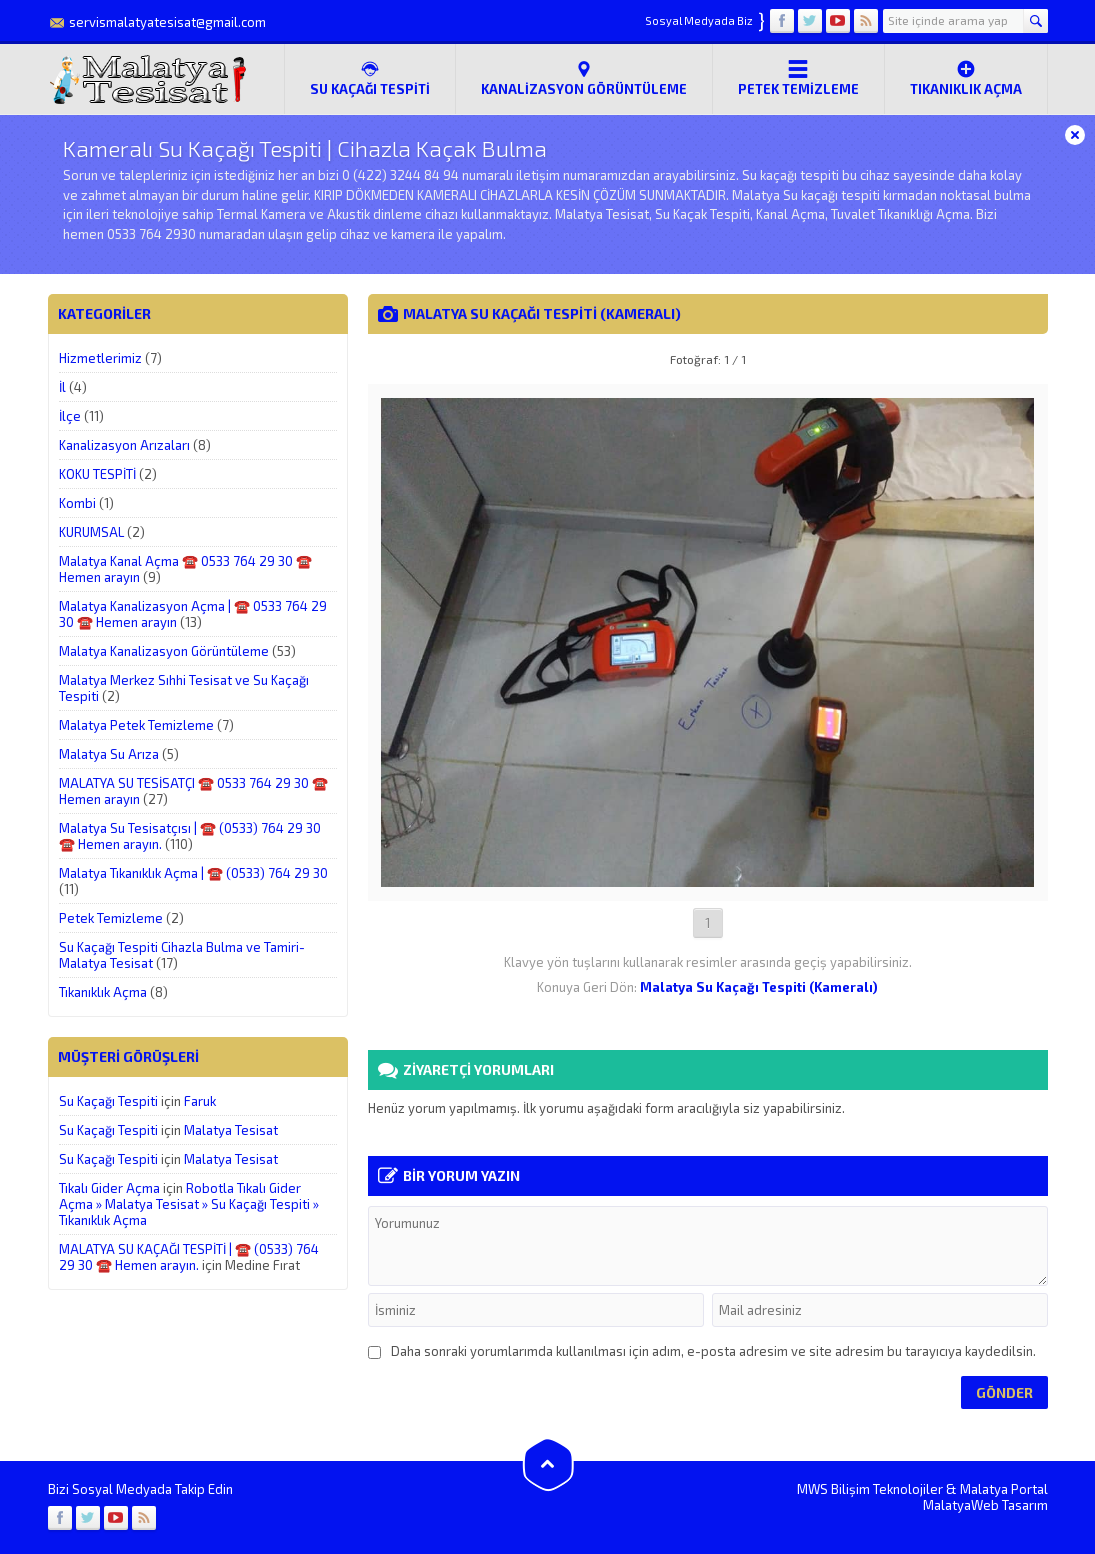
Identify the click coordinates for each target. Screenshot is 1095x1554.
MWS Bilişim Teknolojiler (870, 1489)
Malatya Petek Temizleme (136, 725)
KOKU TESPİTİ (97, 474)
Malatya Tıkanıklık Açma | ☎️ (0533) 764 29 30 (193, 873)
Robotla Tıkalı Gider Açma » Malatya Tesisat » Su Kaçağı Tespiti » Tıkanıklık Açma (189, 1204)
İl (62, 387)
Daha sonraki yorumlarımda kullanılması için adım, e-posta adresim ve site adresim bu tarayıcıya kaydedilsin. (713, 1351)
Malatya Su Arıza (109, 754)
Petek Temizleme (798, 78)
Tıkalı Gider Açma (109, 1188)
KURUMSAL (91, 532)
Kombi (77, 503)
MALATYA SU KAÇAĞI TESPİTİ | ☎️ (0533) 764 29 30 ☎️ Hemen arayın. (189, 1257)
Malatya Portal (1004, 1489)
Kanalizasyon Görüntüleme (584, 78)
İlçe (70, 416)
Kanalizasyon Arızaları (124, 445)
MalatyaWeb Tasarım (985, 1505)
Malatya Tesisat (231, 1130)
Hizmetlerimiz (100, 358)
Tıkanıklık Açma (966, 78)
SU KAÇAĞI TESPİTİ (370, 78)
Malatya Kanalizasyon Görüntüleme (164, 651)
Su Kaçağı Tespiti (108, 1101)
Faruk (200, 1101)
